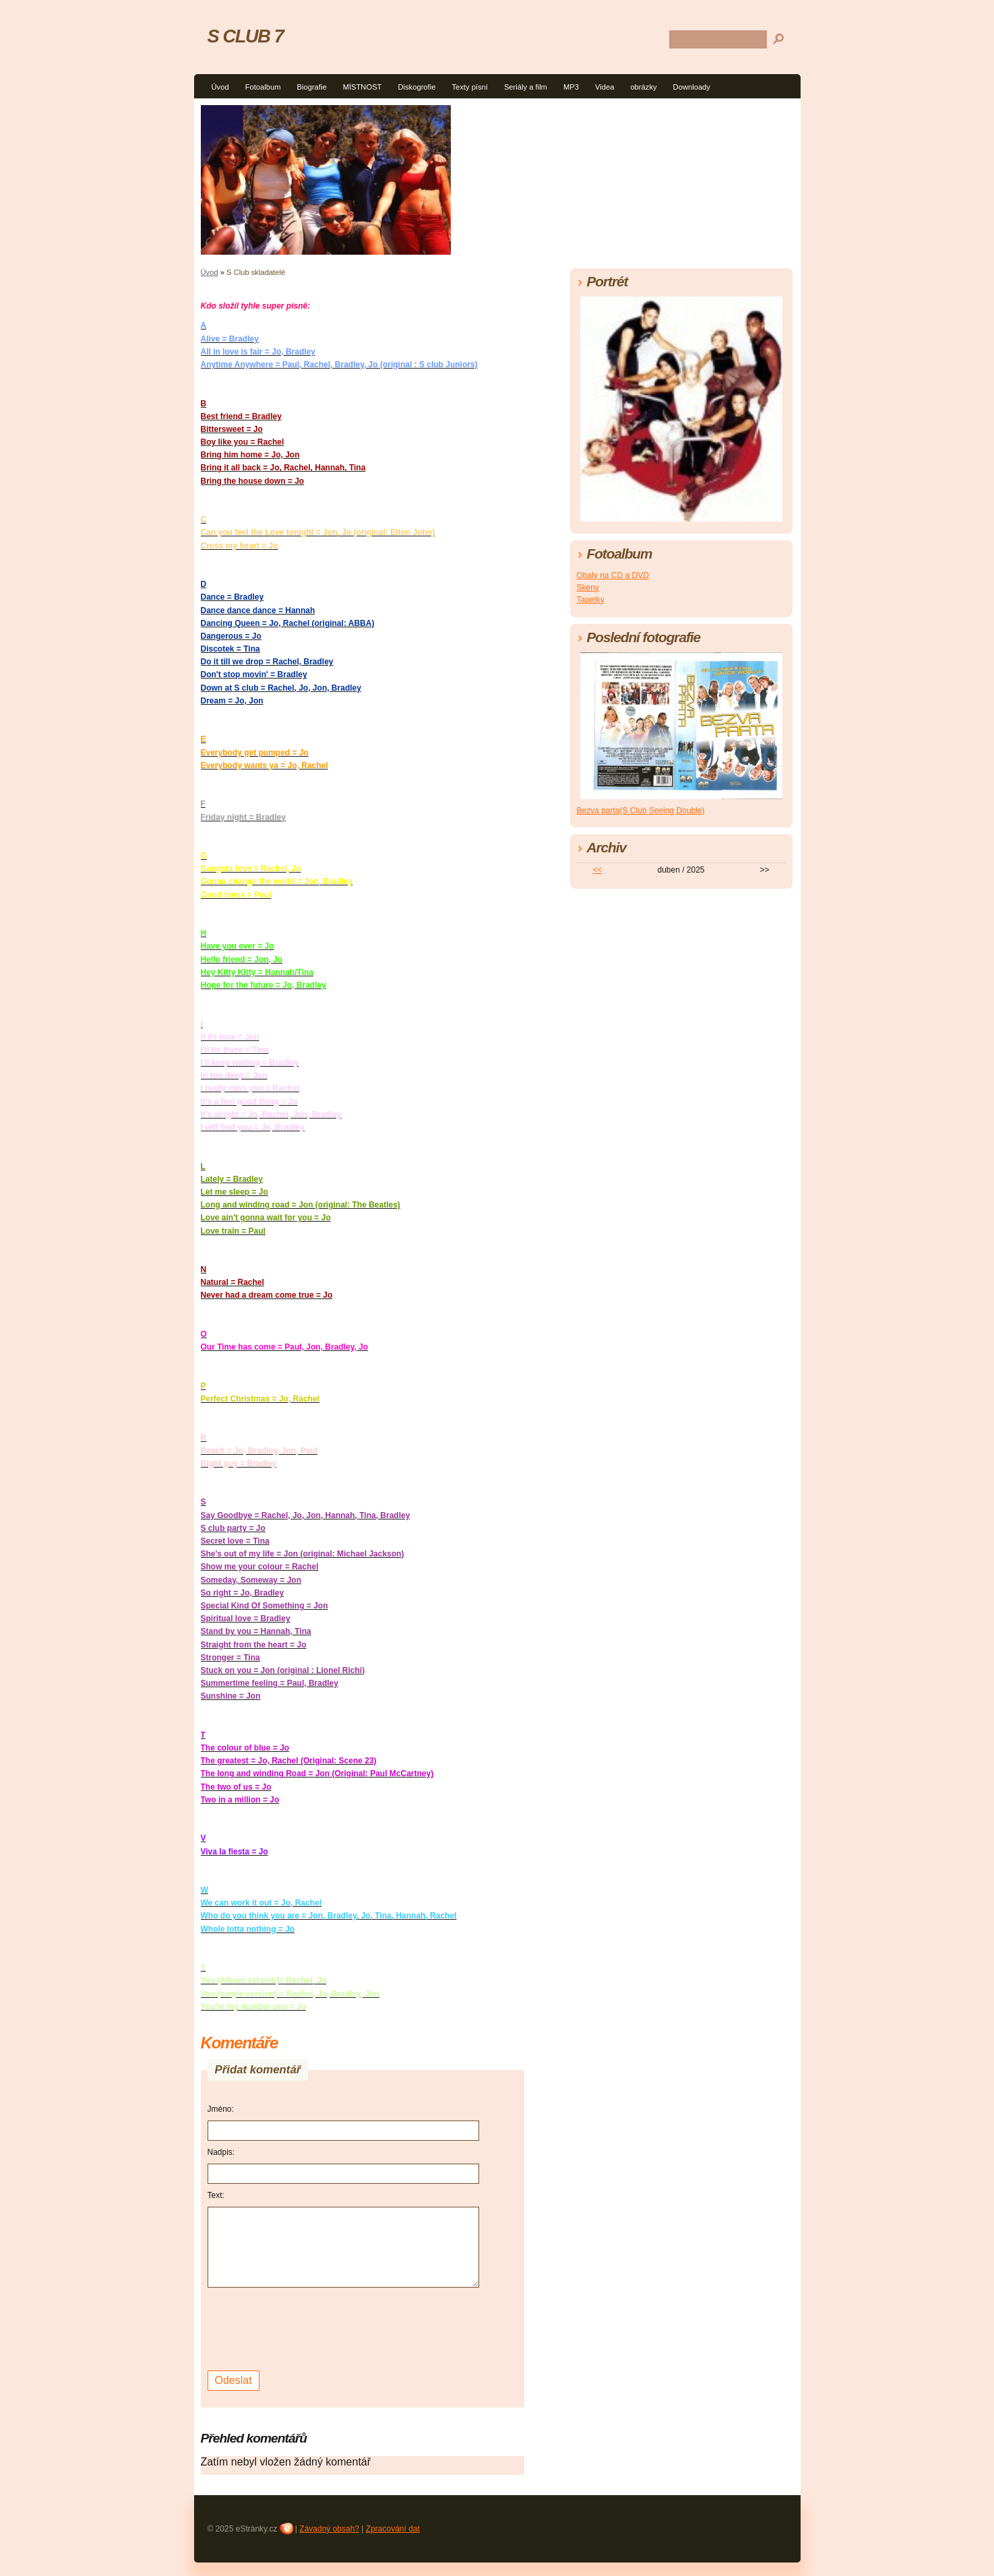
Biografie (311, 87)
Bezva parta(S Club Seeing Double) (641, 810)
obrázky (643, 87)
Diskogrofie (416, 87)
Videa (604, 87)
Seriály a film (525, 87)
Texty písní (469, 87)
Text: (216, 2195)
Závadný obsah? (329, 2529)
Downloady (691, 87)
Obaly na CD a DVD (613, 575)
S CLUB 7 (246, 36)
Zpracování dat (393, 2529)
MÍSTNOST (362, 87)
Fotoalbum (263, 87)
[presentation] (310, 2327)
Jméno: (221, 2109)
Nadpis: (221, 2152)
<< (597, 870)
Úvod (220, 87)
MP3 (571, 87)
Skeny (588, 587)
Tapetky (590, 599)
